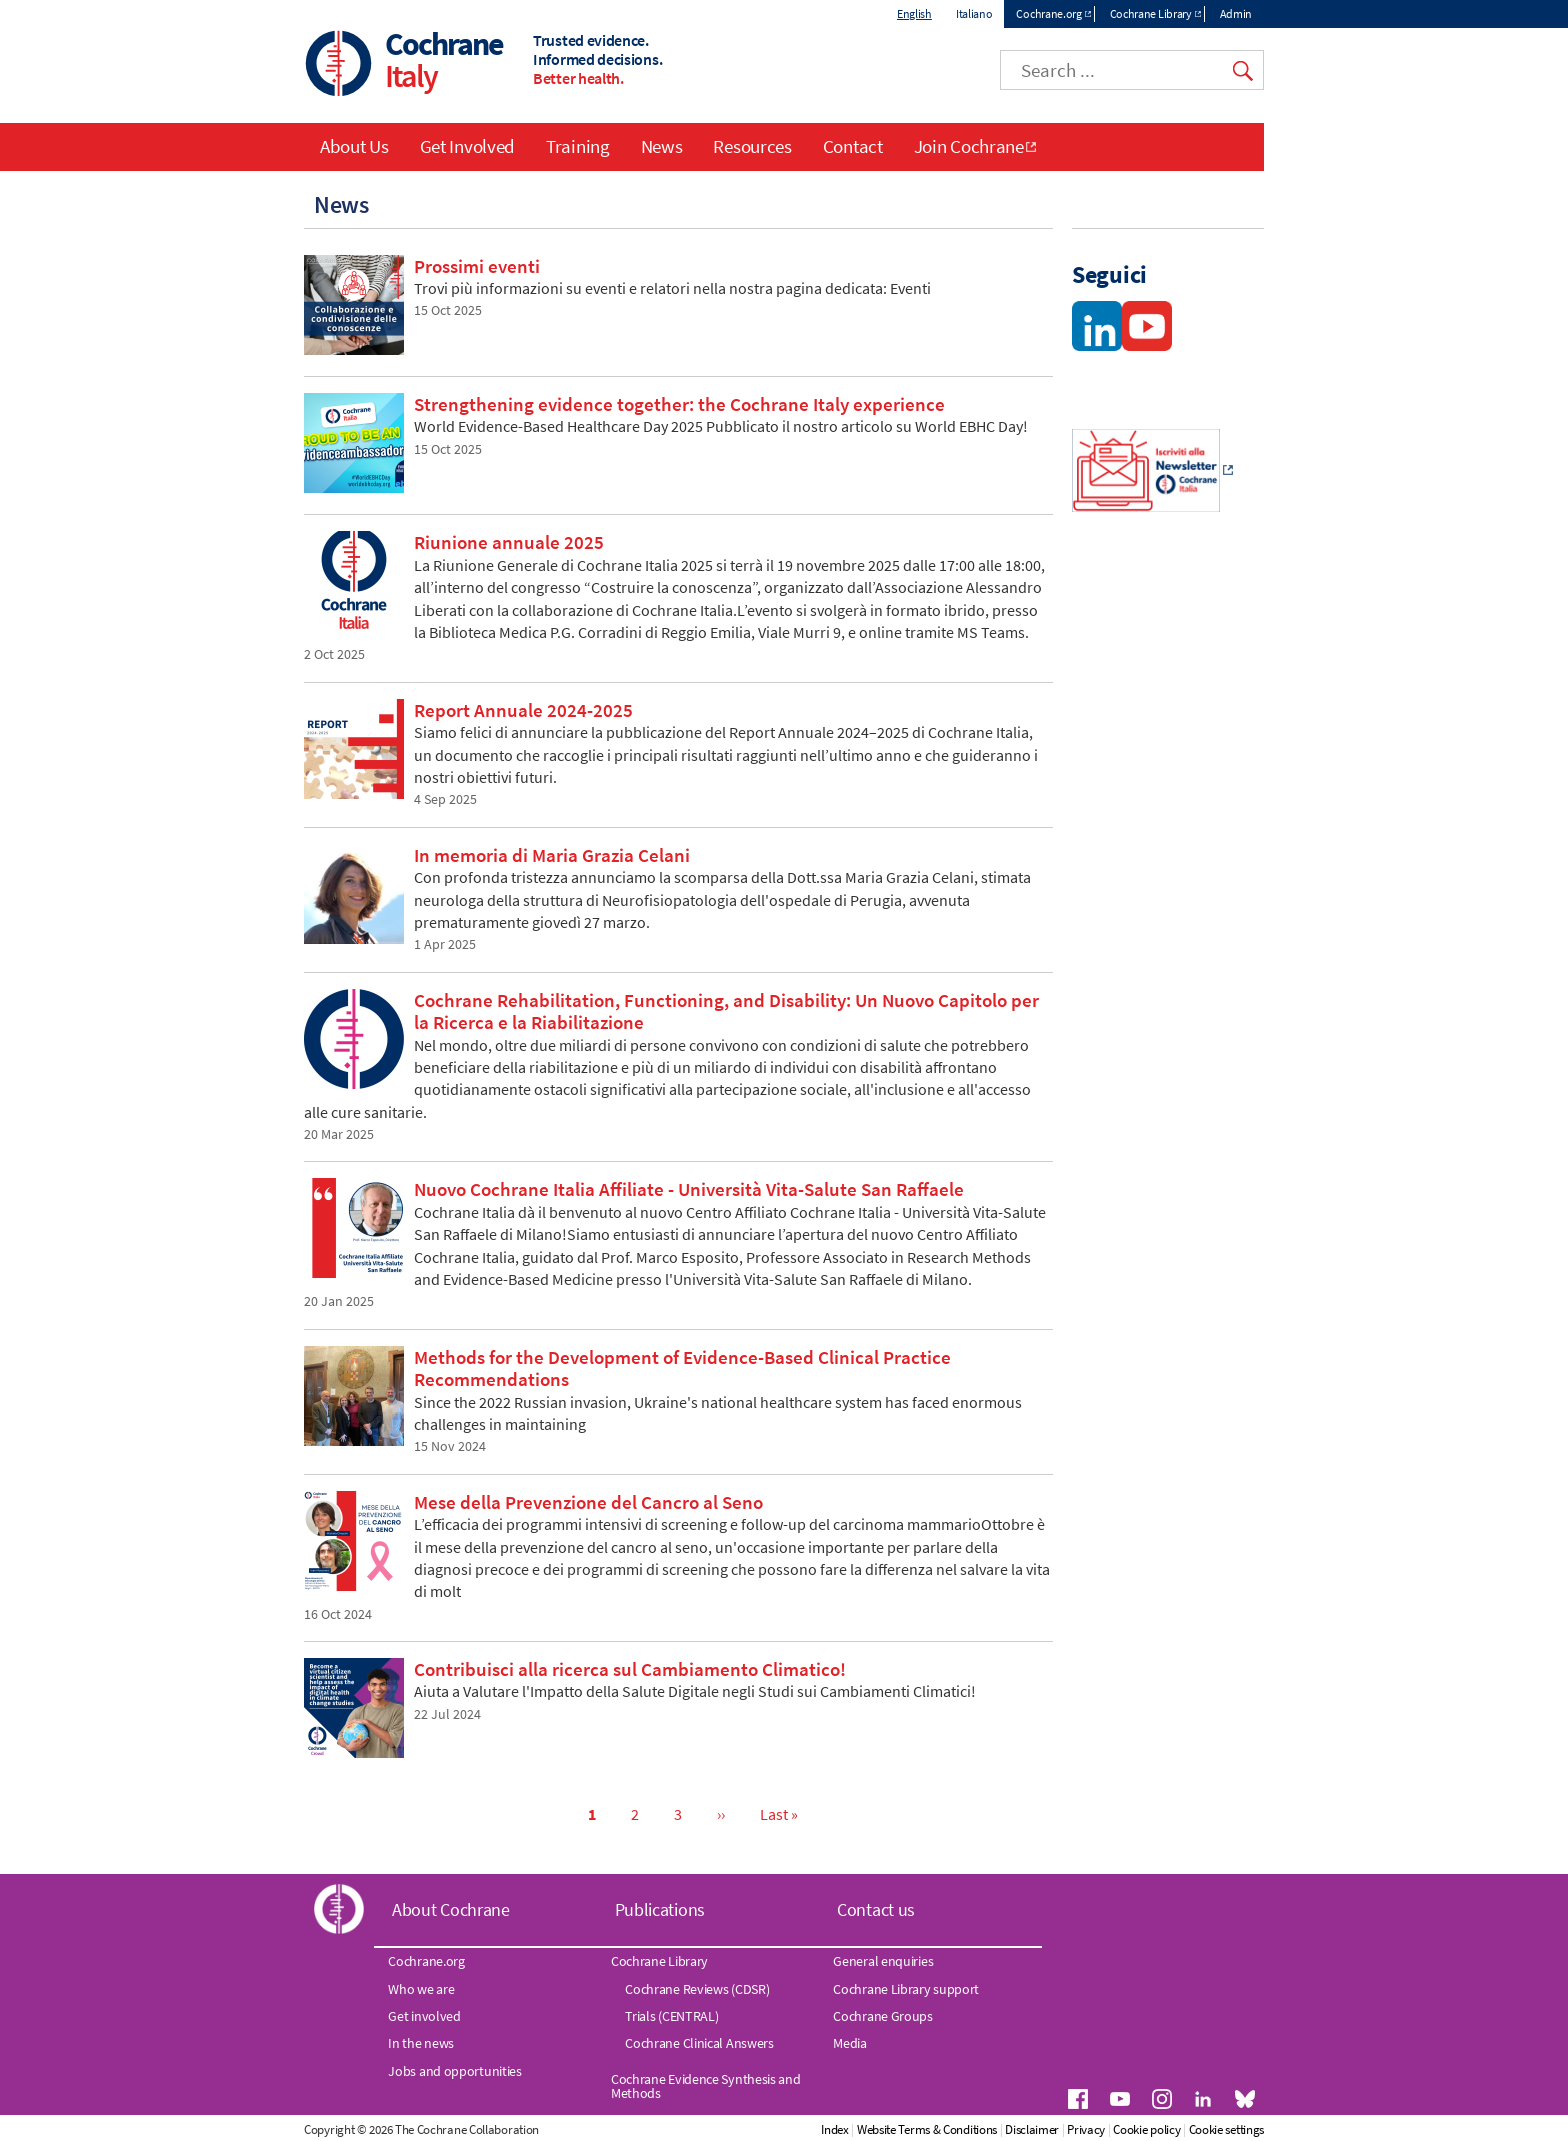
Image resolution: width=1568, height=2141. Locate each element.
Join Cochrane (969, 146)
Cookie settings (1227, 2129)
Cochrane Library (1151, 13)
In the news (421, 2043)
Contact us (876, 1909)
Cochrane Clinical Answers (699, 2043)
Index (835, 2129)
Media (850, 2043)
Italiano (974, 13)
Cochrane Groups (883, 2016)
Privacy (1086, 2129)
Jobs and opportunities (454, 2071)
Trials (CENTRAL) (671, 2016)
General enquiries (883, 1961)
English (914, 13)
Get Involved (467, 146)
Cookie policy (1146, 2129)
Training (578, 146)
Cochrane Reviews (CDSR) (697, 1989)
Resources (752, 146)
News (662, 146)
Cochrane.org (1048, 13)
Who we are (421, 1989)
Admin (1236, 13)
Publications (660, 1909)
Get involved (424, 2016)
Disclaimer (1032, 2129)
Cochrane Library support (906, 1989)
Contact (853, 146)
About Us (354, 146)
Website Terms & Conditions (927, 2129)
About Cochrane (451, 1909)
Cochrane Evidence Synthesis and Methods (706, 2086)
